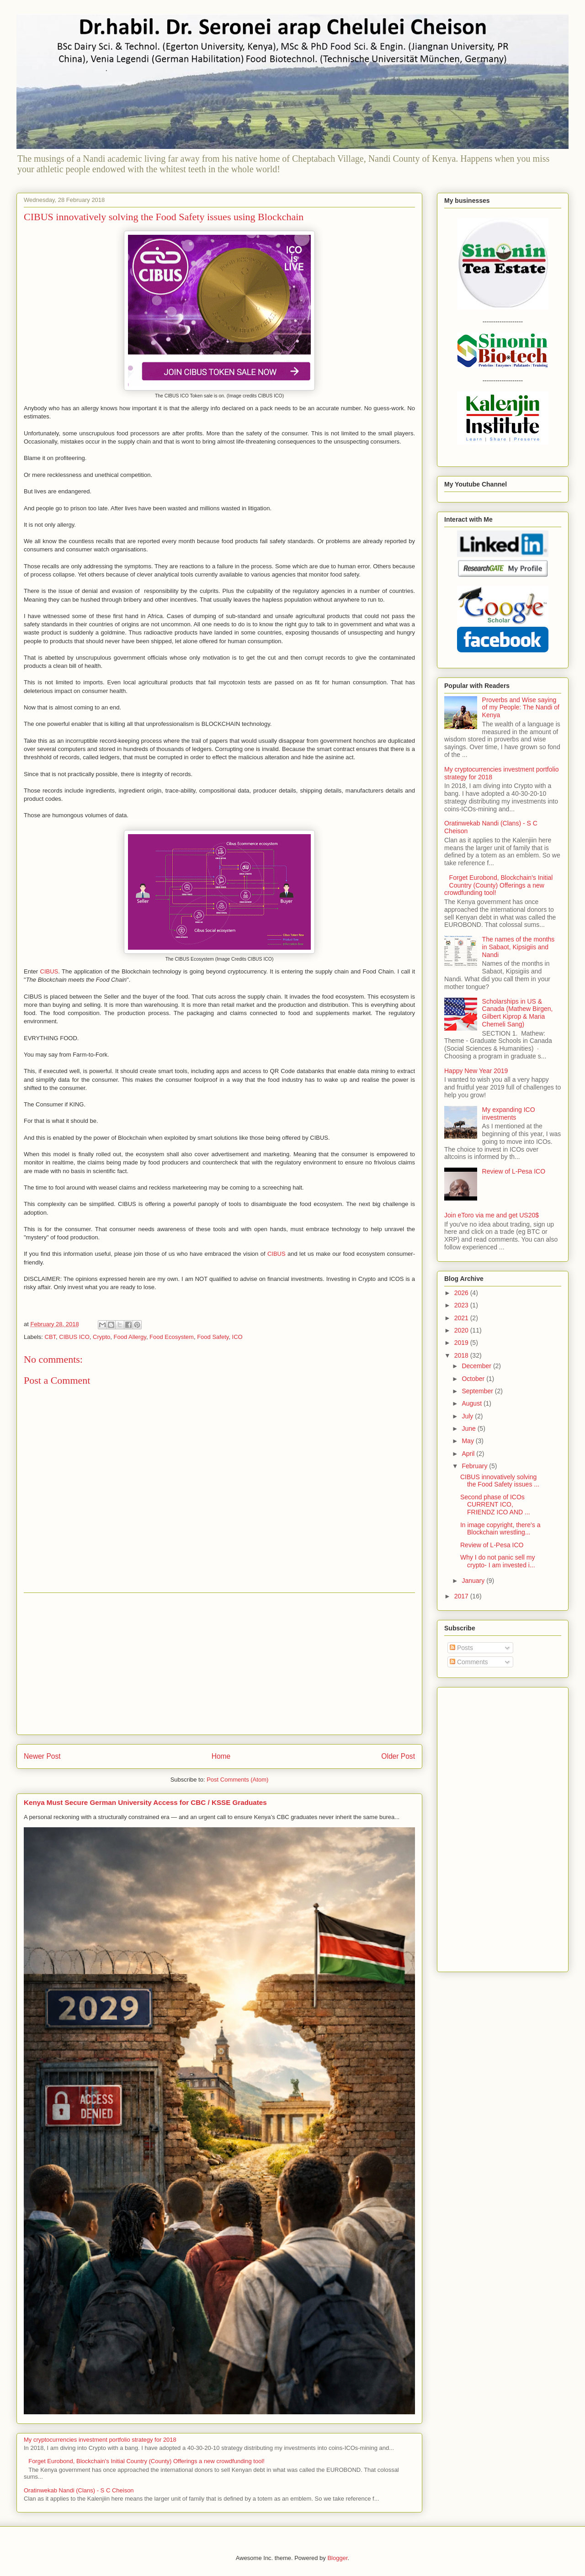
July (468, 1416)
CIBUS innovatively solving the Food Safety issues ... (499, 1480)
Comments (469, 1662)
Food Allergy (130, 1336)
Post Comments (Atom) (237, 1779)
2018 (462, 1355)
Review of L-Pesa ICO (514, 1171)
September (478, 1391)
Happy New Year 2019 (476, 1070)
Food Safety (213, 1336)
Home (221, 1756)
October (474, 1378)
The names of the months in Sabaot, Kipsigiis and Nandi (518, 947)
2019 (462, 1342)
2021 (462, 1318)
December (477, 1366)
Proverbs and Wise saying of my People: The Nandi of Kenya (520, 707)
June (469, 1428)
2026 (462, 1292)
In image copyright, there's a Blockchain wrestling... (500, 1528)
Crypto (101, 1336)
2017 (462, 1596)
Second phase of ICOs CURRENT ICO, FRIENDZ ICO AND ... (495, 1504)
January (474, 1580)
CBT (50, 1336)
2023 (462, 1305)
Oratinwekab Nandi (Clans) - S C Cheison (79, 2490)
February (475, 1466)
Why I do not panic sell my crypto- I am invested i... (497, 1561)
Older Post (398, 1756)
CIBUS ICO (74, 1336)
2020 (462, 1330)
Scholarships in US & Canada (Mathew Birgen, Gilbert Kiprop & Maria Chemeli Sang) (517, 1013)
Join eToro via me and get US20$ (491, 1215)
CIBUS (49, 971)
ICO (237, 1336)
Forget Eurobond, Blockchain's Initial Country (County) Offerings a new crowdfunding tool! (146, 2461)
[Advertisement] (219, 1664)
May (468, 1440)
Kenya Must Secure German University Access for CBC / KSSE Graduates (145, 1802)
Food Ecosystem (171, 1336)
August (472, 1403)
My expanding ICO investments (508, 1113)
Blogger (337, 2558)
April (469, 1453)
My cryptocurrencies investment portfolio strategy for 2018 (100, 2439)
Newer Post (42, 1756)
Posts (461, 1647)
